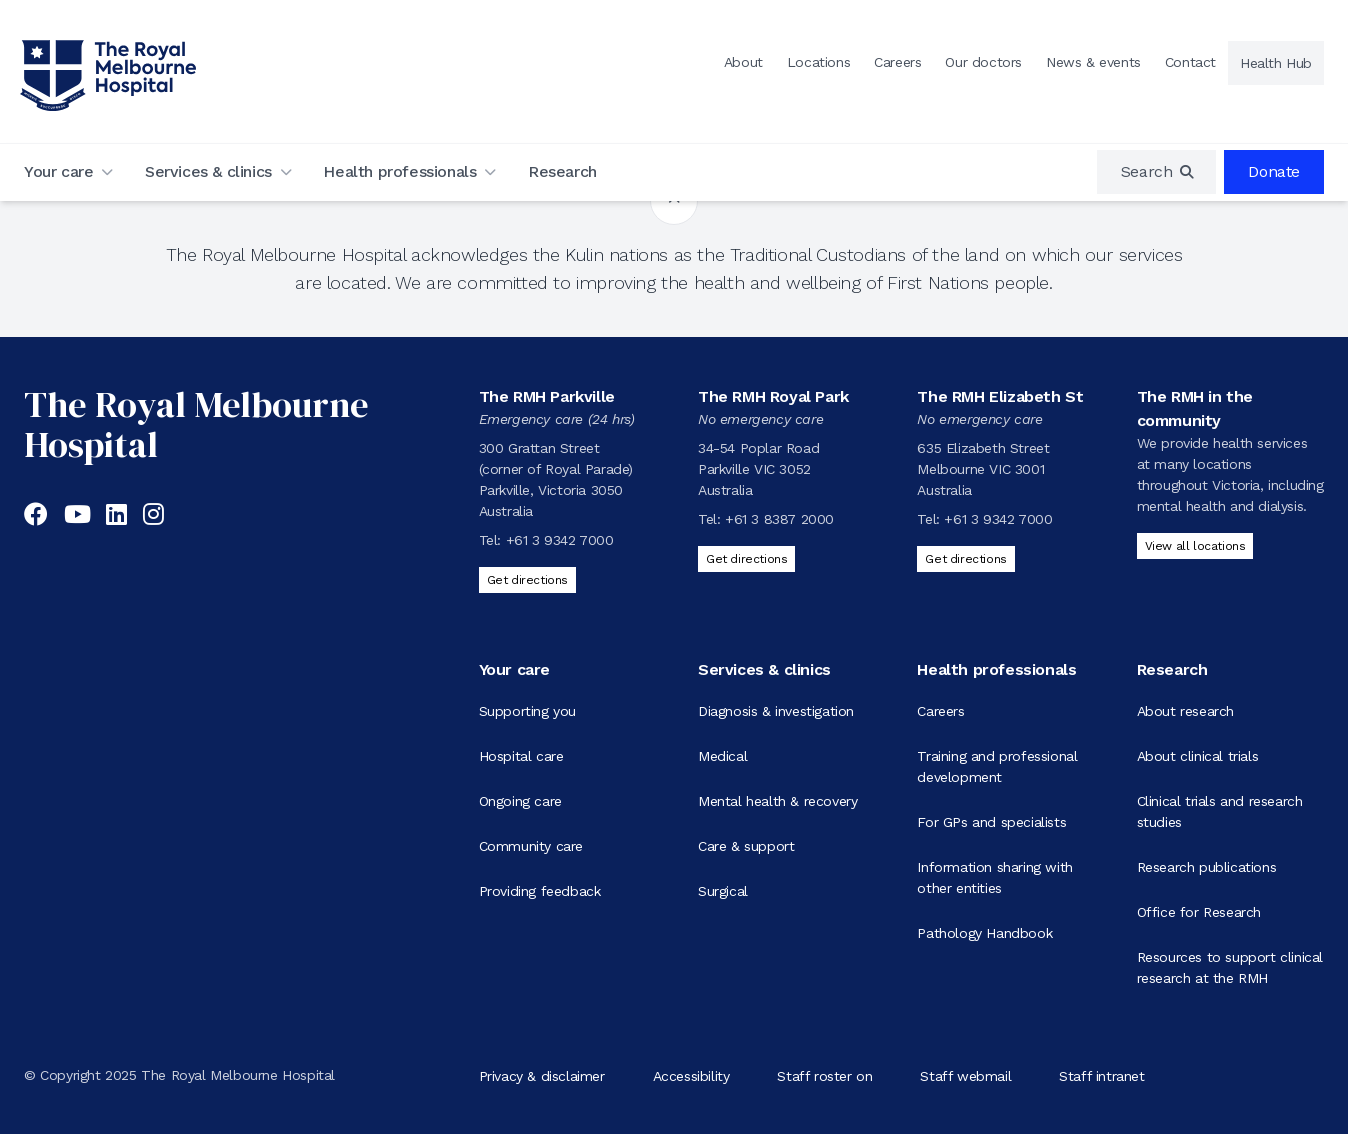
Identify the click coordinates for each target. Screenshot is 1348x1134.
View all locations (1195, 546)
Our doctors (983, 62)
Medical (722, 756)
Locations (818, 62)
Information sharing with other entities (994, 877)
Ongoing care (520, 801)
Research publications (1207, 867)
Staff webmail (965, 1075)
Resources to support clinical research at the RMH (1230, 967)
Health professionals (399, 171)
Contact (1190, 62)
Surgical (723, 891)
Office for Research (1199, 912)
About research (1185, 711)
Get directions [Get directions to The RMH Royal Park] (746, 559)
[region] (1157, 172)
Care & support (746, 846)
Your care (58, 171)
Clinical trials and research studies (1220, 811)
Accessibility (691, 1075)
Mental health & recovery (777, 801)
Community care (531, 846)
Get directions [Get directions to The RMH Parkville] (527, 580)
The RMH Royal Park (773, 396)
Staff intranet (1101, 1075)
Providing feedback (540, 891)
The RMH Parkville (547, 396)
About (743, 62)
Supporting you (527, 711)
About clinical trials (1198, 756)
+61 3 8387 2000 (779, 519)
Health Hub (1276, 63)
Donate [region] (1274, 171)
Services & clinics (208, 171)
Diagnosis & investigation (776, 711)
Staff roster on (824, 1075)
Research (562, 171)
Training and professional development (997, 766)
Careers (897, 62)
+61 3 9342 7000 (560, 540)
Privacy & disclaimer (542, 1075)
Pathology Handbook (984, 933)
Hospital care (521, 756)
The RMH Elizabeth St (1000, 396)
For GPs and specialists (991, 822)
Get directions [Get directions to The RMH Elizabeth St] (965, 559)
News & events (1093, 62)
